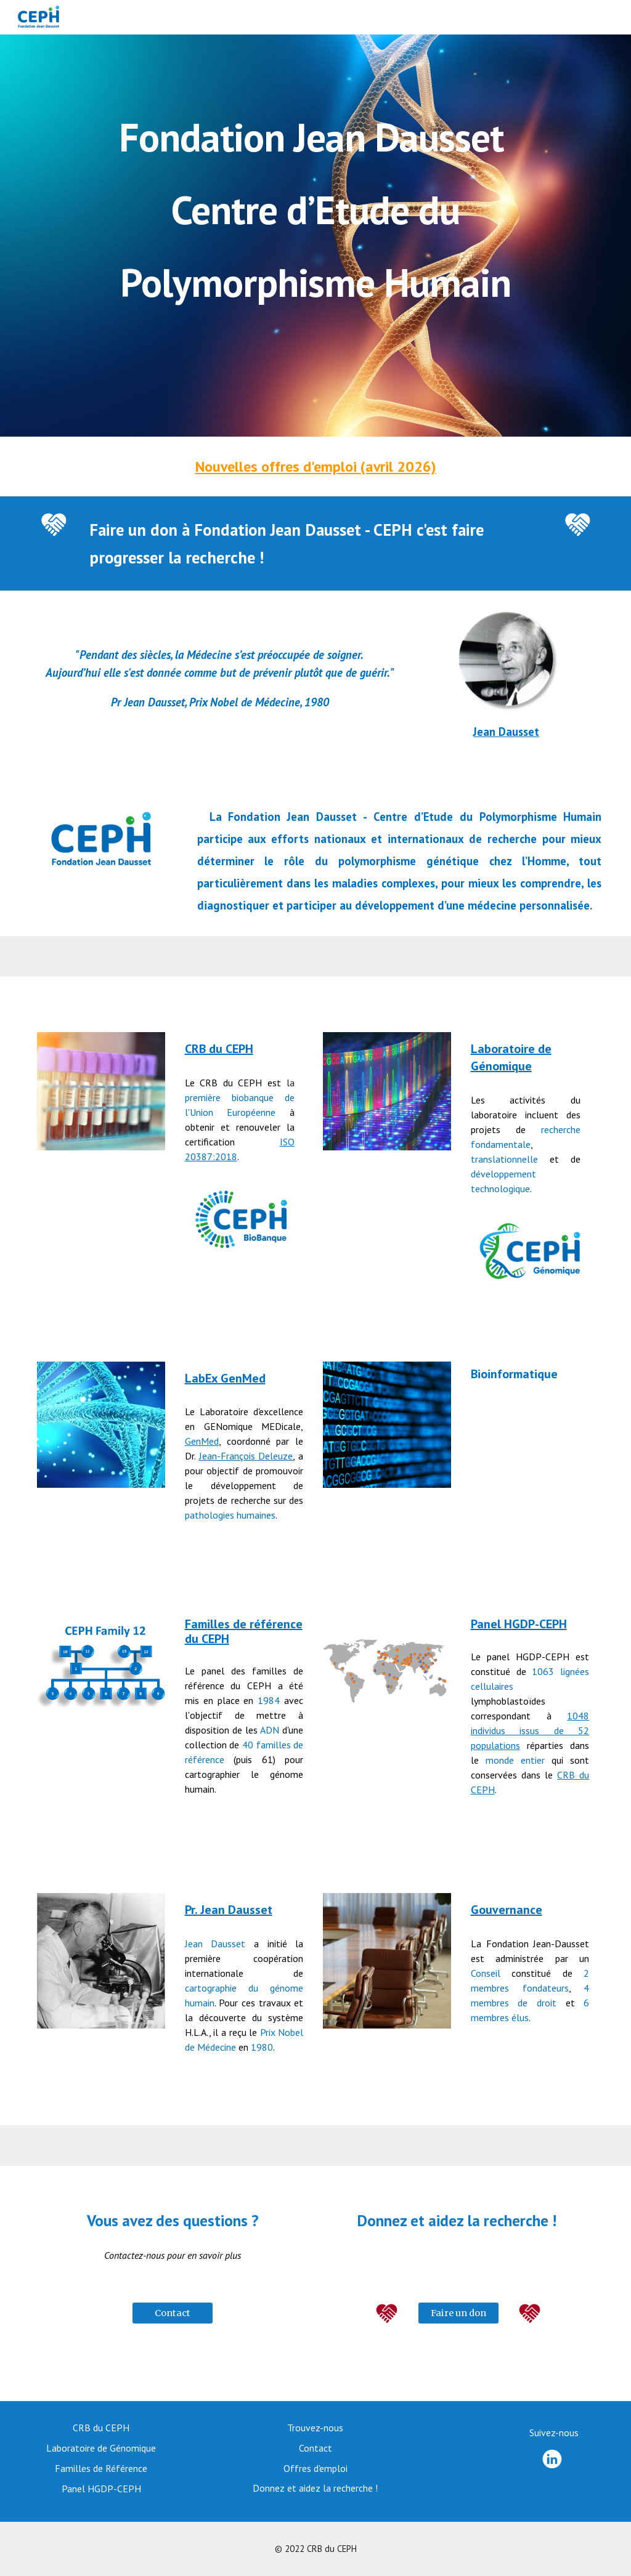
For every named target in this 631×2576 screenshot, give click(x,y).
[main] (316, 235)
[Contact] (172, 2312)
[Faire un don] (458, 2312)
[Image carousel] (101, 1960)
